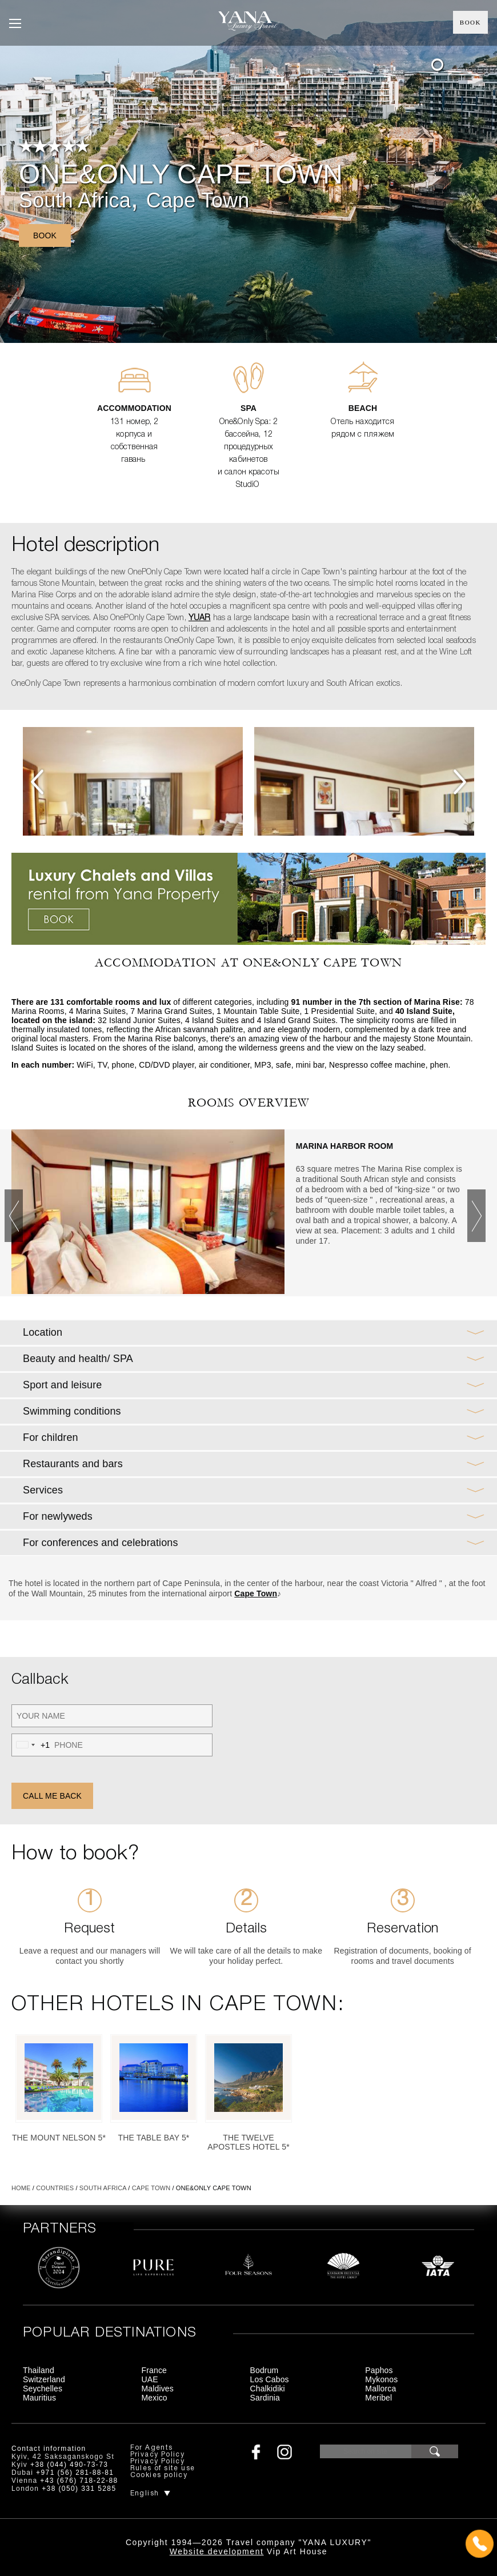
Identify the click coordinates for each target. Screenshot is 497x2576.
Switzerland (44, 2379)
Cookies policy (159, 2475)
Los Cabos (269, 2379)
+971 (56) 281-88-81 (75, 2473)
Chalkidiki (267, 2388)
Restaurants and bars (73, 1463)
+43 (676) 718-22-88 (79, 2481)
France (154, 2370)
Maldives (158, 2388)
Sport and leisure (62, 1385)
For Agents (151, 2448)
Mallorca (380, 2388)
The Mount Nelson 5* (59, 2137)
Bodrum (264, 2370)
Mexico (154, 2397)
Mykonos (381, 2379)
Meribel (378, 2397)
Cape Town (198, 200)
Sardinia (265, 2397)
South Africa (75, 200)
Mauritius (39, 2397)
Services (43, 1490)
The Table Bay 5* (154, 2137)
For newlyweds (58, 1516)
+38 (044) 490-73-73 (69, 2465)
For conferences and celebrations (100, 1542)
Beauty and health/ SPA (78, 1358)
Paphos (378, 2370)
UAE (150, 2379)
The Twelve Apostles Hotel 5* (248, 2142)
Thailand (38, 2370)
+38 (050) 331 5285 (79, 2489)
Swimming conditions (72, 1411)
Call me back (52, 1795)
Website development (217, 2551)
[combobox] (31, 1745)
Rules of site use (162, 2468)
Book (470, 22)
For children (50, 1437)
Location (42, 1332)
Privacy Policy (157, 2454)
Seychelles (42, 2388)
